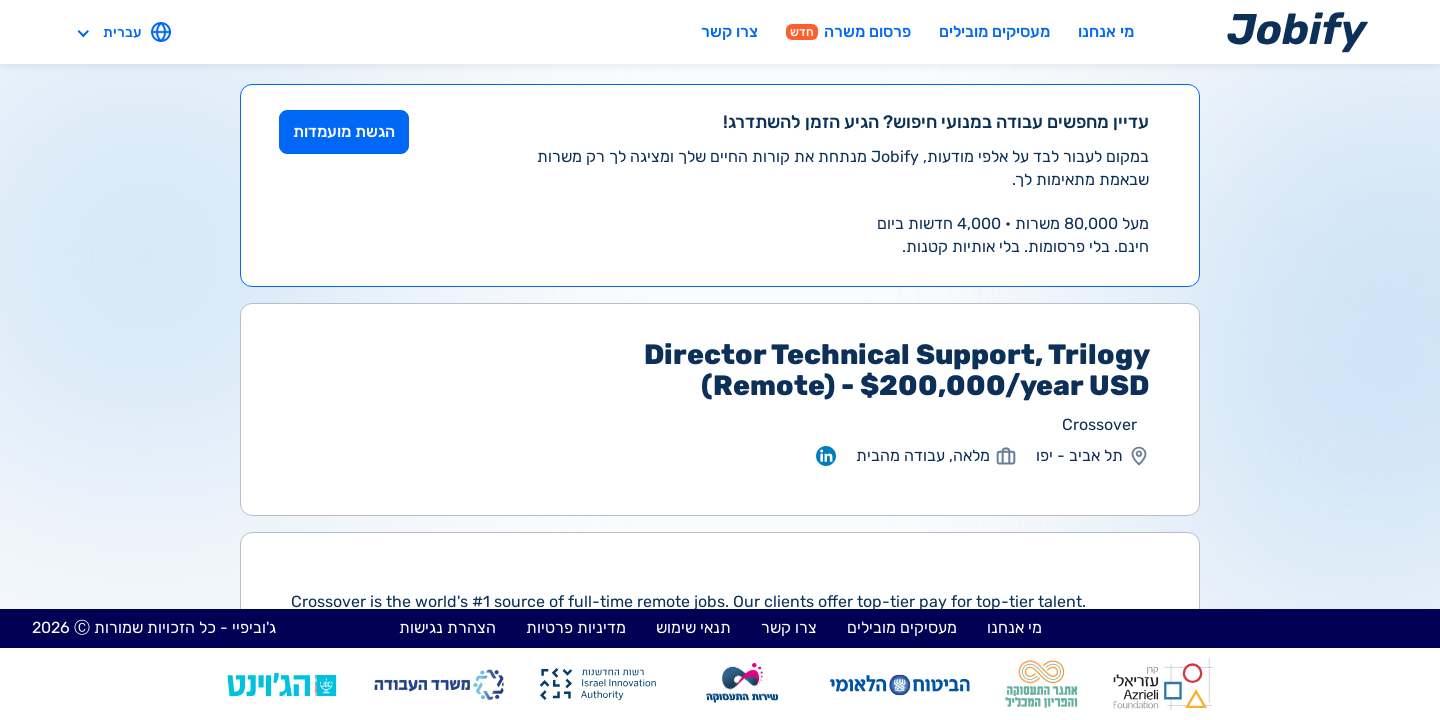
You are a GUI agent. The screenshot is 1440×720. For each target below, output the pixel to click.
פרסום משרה (848, 31)
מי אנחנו (1106, 31)
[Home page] (1297, 31)
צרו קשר (729, 31)
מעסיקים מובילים (994, 31)
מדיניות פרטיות (576, 627)
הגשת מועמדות (344, 131)
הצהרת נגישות (447, 627)
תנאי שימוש (693, 627)
